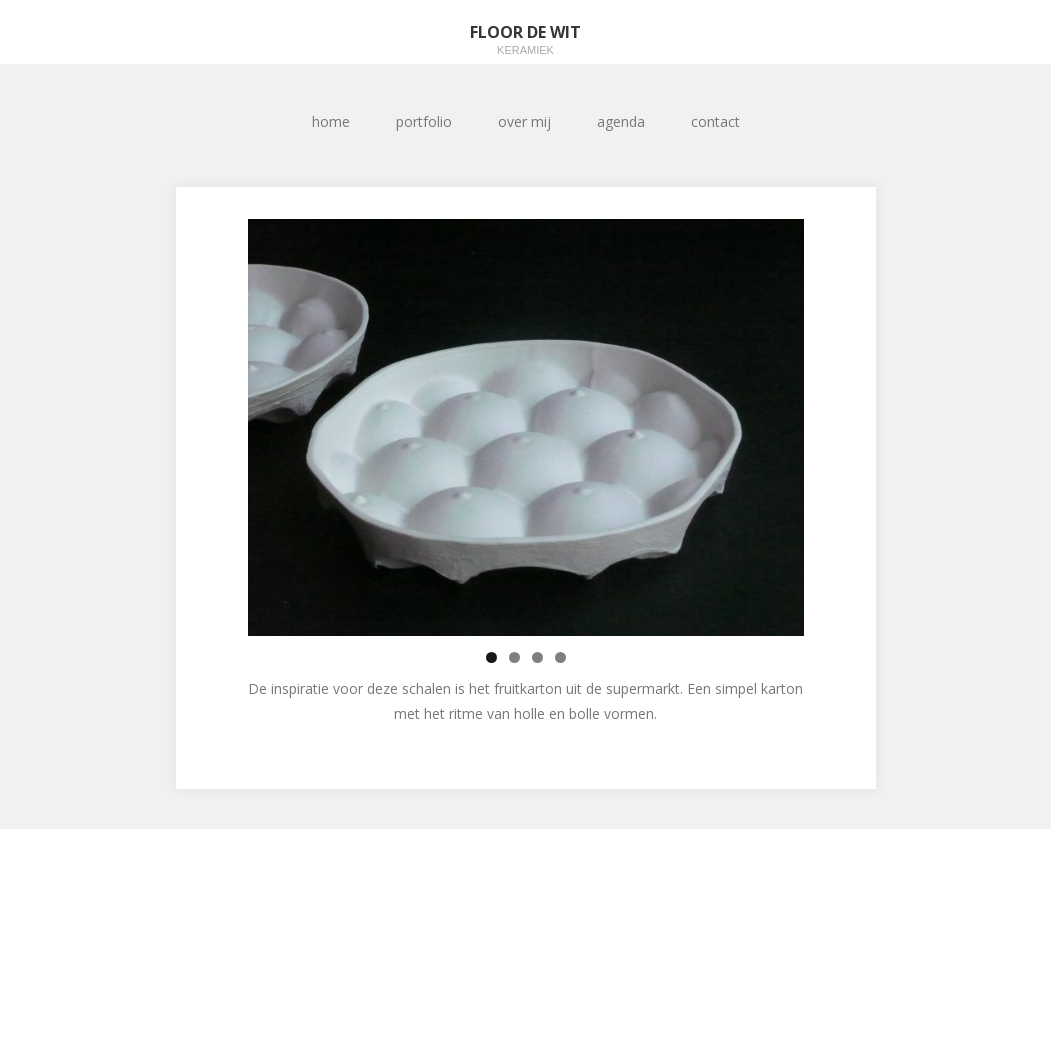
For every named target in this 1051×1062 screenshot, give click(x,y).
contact (715, 121)
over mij (524, 121)
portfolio (424, 121)
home (331, 121)
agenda (621, 121)
